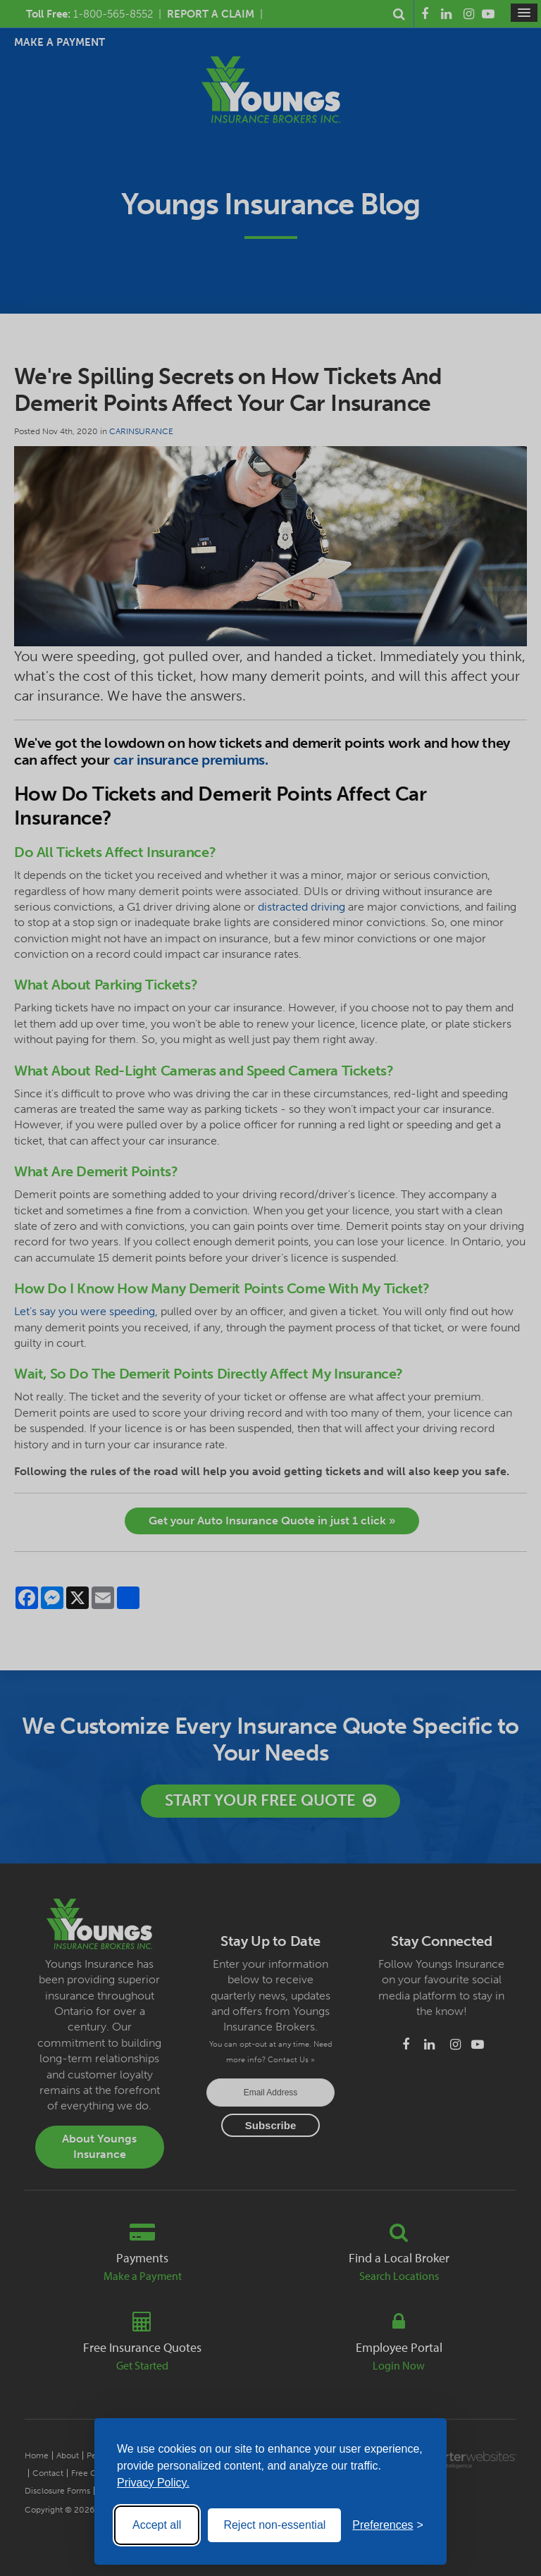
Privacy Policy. (153, 2483)
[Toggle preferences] (387, 2525)
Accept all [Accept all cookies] (156, 2525)
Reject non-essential (274, 2525)
